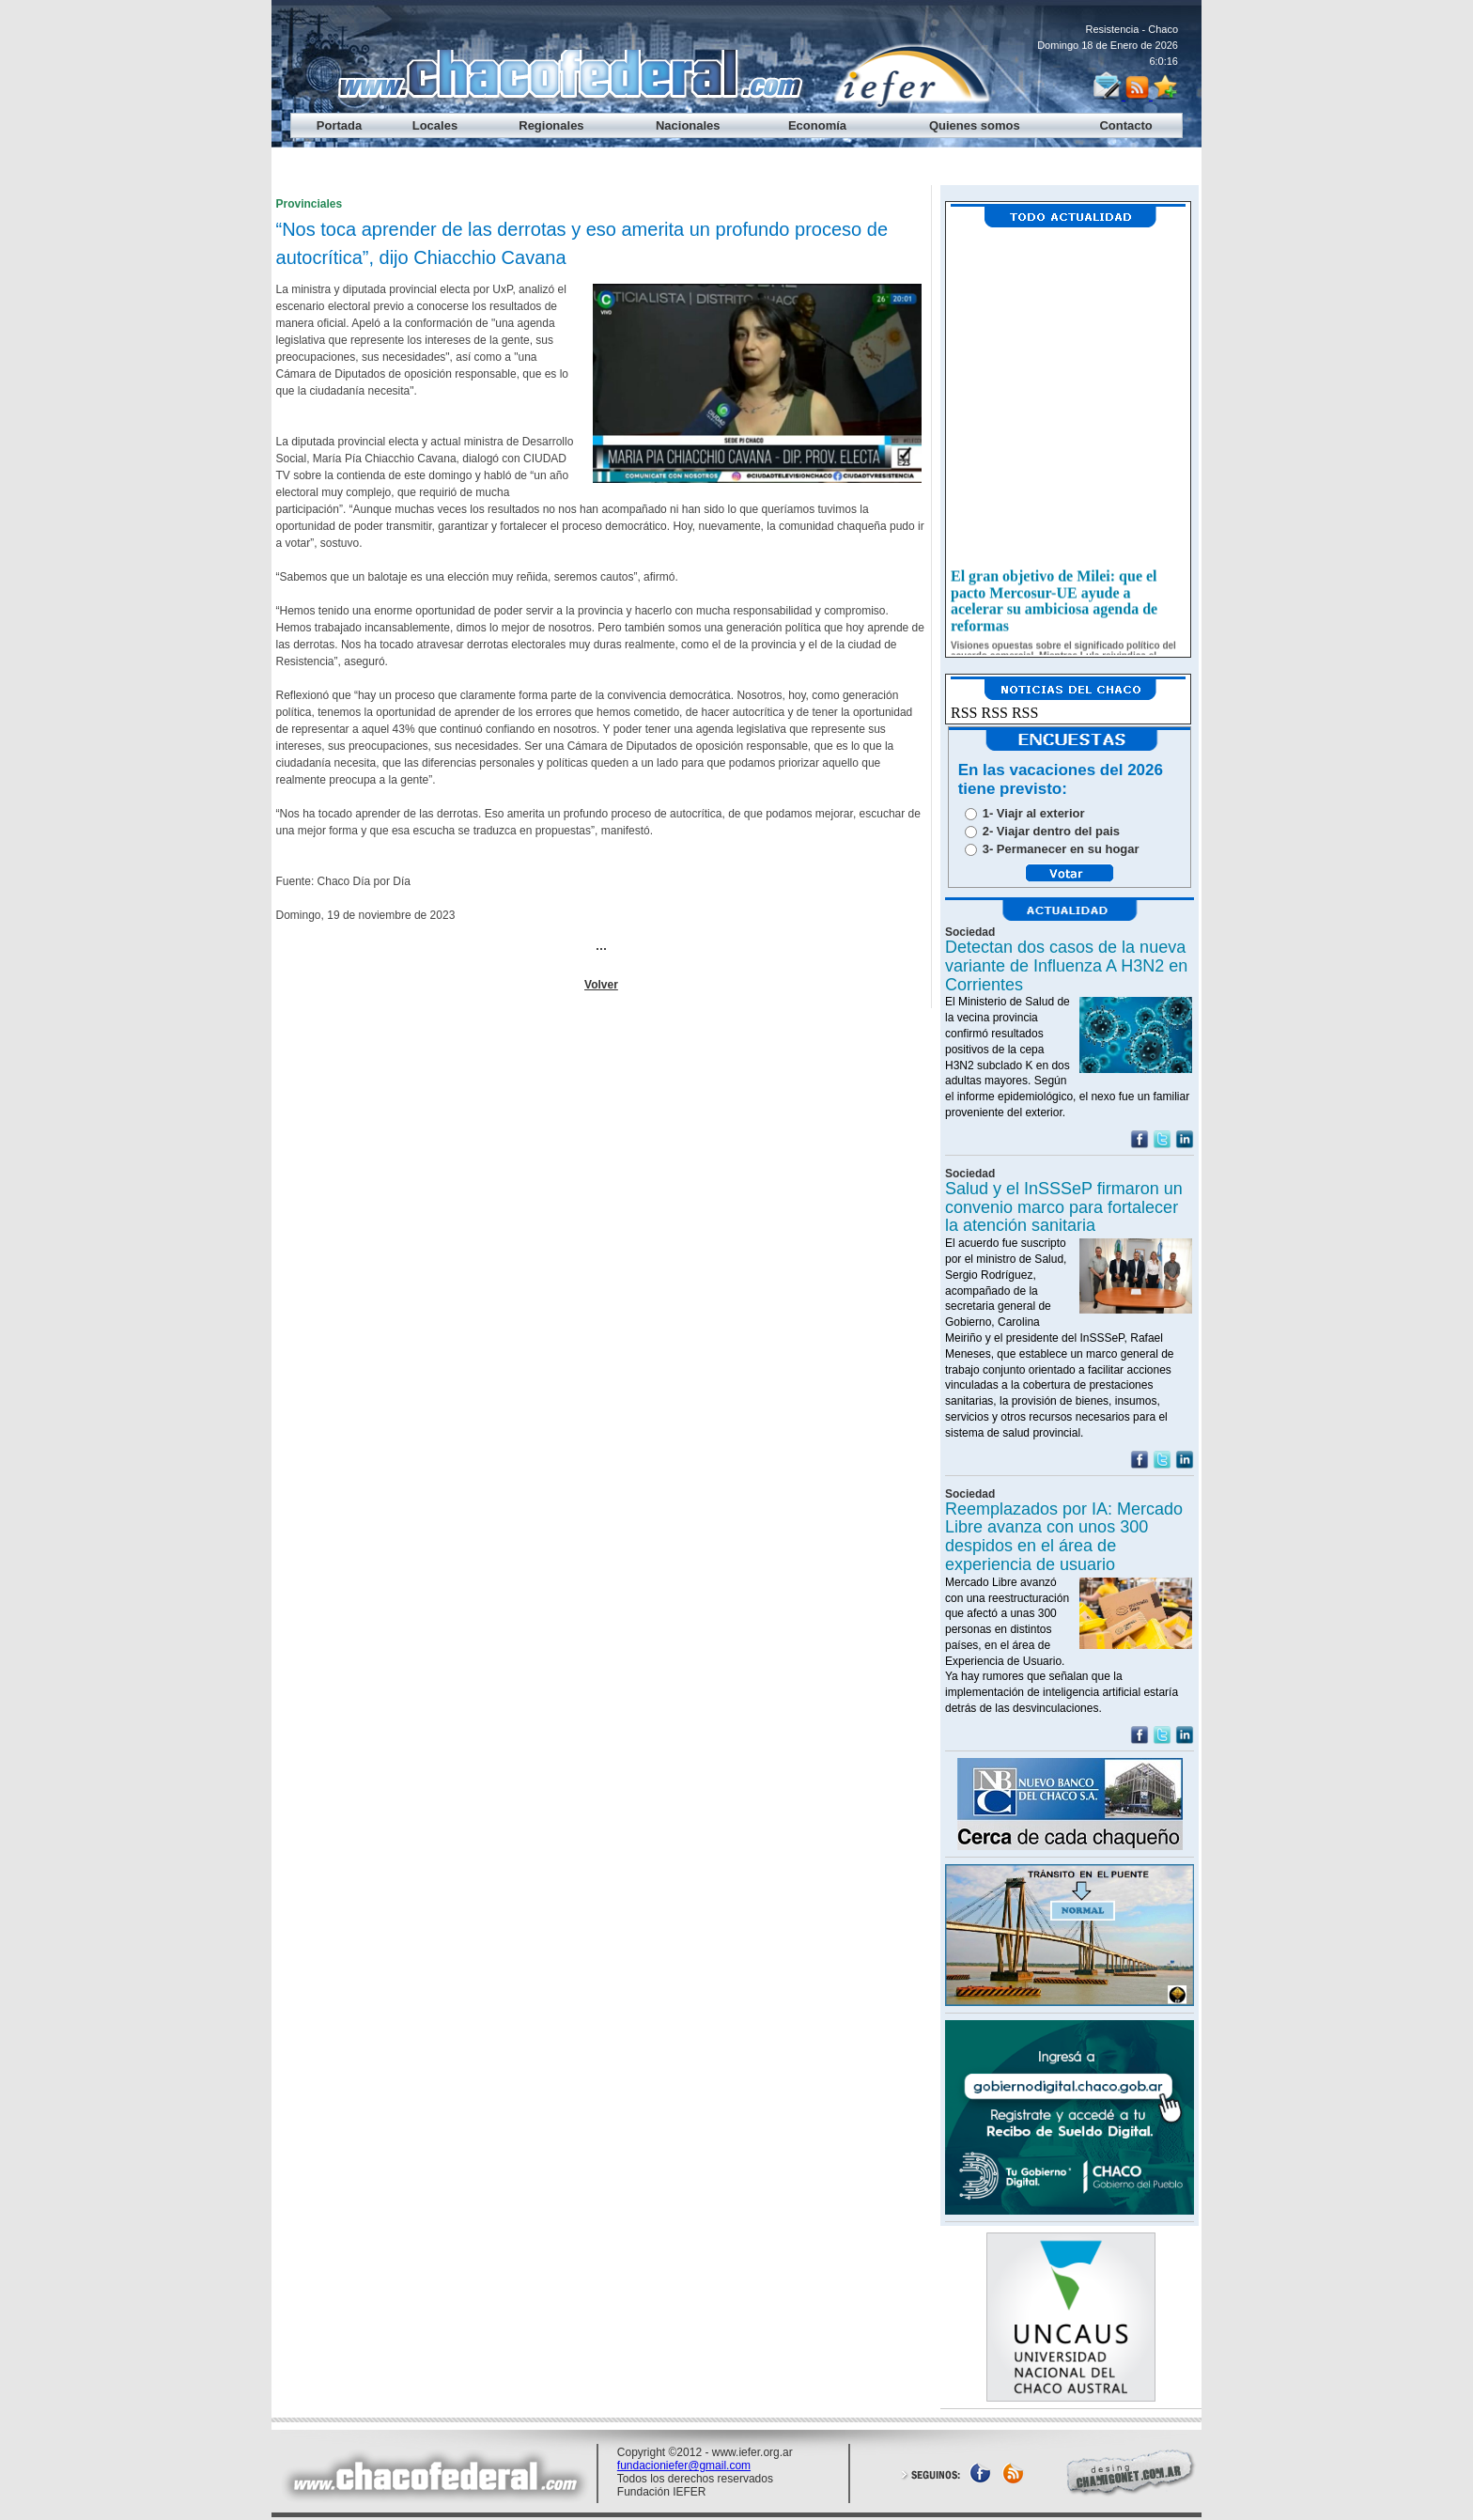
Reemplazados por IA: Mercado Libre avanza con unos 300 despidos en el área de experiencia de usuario (1064, 1537)
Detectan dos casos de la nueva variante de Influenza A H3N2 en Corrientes (1066, 966)
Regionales (551, 125)
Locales (434, 125)
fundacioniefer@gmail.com (684, 2465)
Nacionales (688, 125)
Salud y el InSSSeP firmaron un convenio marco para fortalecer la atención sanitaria (1064, 1207)
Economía (817, 125)
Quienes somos (974, 125)
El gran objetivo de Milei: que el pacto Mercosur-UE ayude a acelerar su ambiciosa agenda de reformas (1054, 606)
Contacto (1125, 125)
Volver (601, 984)
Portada (339, 125)
